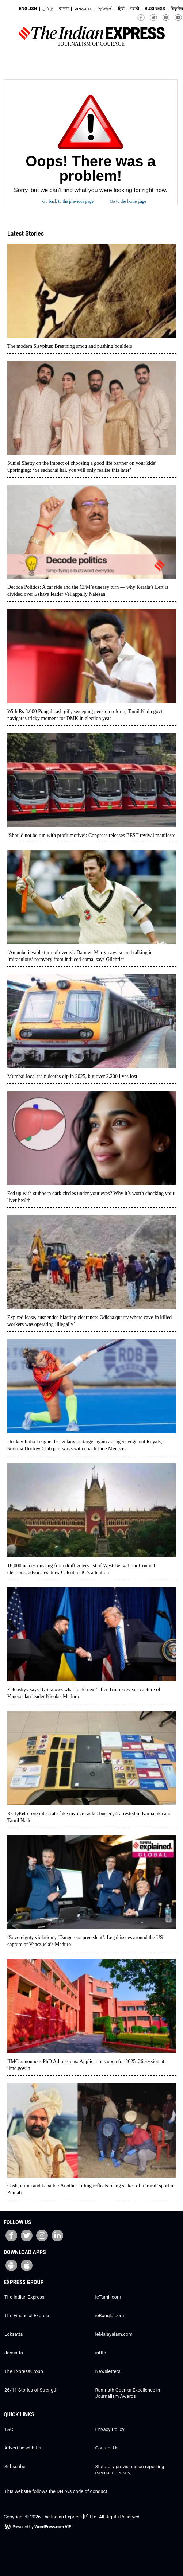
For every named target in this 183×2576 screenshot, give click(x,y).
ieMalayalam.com (114, 2334)
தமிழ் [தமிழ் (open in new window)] (47, 8)
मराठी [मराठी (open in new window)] (134, 8)
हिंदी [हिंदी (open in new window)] (121, 8)
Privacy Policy (110, 2429)
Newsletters (108, 2371)
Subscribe (14, 2466)
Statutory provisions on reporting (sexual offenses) (129, 2469)
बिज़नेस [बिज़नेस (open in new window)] (177, 8)
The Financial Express (27, 2315)
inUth (100, 2352)
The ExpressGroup (23, 2371)
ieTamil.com (108, 2297)
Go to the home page (128, 201)
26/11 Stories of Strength (31, 2390)
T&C (8, 2429)
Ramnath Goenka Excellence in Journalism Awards (127, 2393)
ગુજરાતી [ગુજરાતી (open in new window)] (105, 8)
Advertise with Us (22, 2448)
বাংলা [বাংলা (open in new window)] (64, 8)
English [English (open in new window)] (28, 8)
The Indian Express (24, 2297)
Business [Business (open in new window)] (155, 8)
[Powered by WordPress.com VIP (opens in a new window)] (38, 2529)
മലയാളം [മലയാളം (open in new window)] (83, 8)
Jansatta (13, 2352)
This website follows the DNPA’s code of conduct (55, 2491)
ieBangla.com (109, 2315)
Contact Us (107, 2448)
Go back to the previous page (68, 201)
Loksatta (13, 2334)
